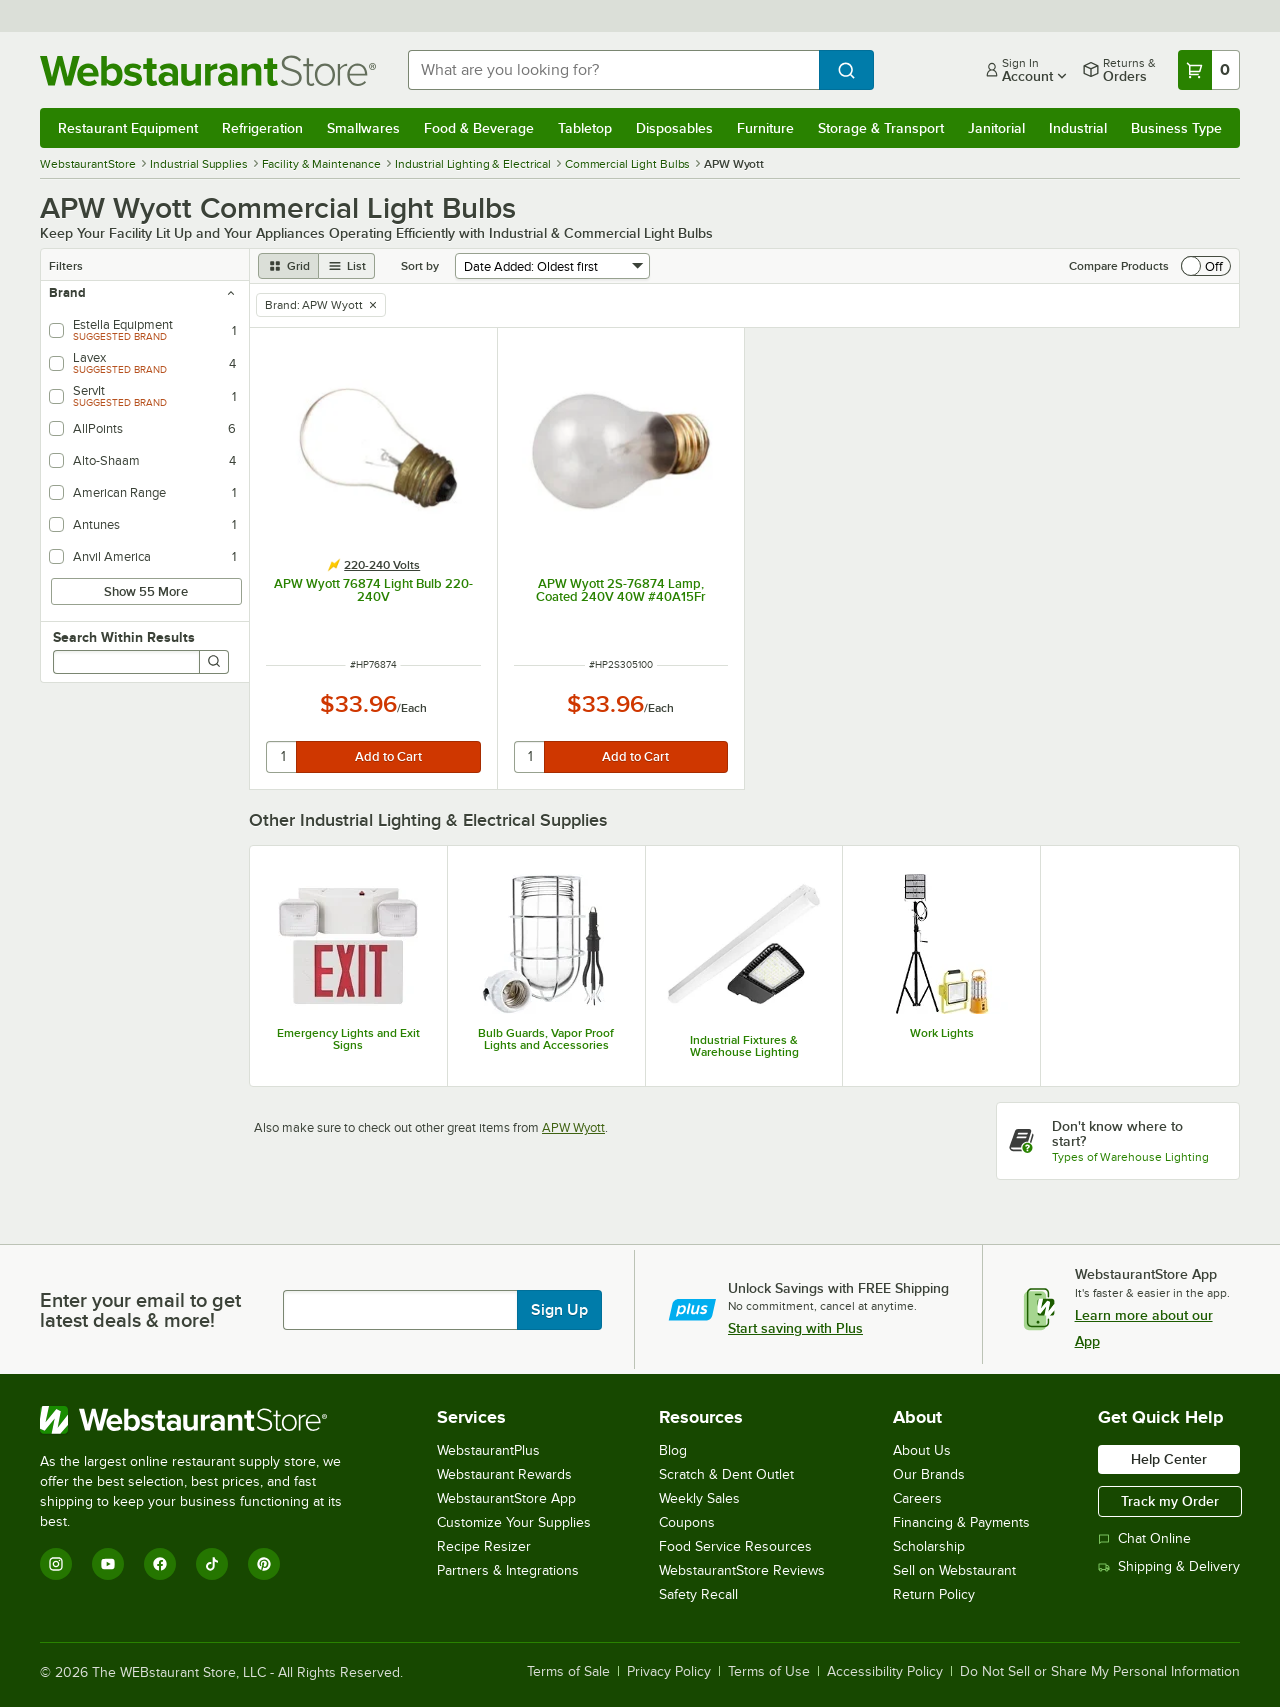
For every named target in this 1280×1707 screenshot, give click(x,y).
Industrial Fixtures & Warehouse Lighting (744, 1046)
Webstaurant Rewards (504, 1474)
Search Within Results (124, 637)
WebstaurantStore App (506, 1498)
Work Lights (942, 1033)
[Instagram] (56, 1564)
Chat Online (1144, 1538)
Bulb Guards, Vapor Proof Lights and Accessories (546, 1039)
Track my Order (1170, 1501)
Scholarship (929, 1546)
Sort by (420, 266)
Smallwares (363, 128)
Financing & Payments (961, 1522)
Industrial (1078, 128)
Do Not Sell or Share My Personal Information (1100, 1672)
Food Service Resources (735, 1546)
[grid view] (288, 266)
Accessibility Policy (885, 1672)
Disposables (674, 128)
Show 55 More (146, 591)
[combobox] (613, 70)
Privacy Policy (669, 1672)
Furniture (765, 128)
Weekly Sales (699, 1498)
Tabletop (585, 128)
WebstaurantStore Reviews (742, 1570)
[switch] (1206, 266)
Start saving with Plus (795, 1328)
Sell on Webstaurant (954, 1570)
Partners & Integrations (508, 1570)
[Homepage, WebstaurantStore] (208, 70)
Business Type (1176, 128)
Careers (917, 1498)
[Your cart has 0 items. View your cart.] (1209, 70)
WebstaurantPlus (488, 1450)
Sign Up (559, 1310)
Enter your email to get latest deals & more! (140, 1310)
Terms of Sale (568, 1672)
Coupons (687, 1522)
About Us (922, 1450)
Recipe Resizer (484, 1546)
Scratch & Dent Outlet (726, 1474)
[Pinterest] (264, 1564)
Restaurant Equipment (128, 128)
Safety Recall (698, 1594)
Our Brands (929, 1474)
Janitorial (996, 128)
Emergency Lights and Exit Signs (348, 1039)
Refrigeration (262, 128)
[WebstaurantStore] (204, 1420)
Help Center (1169, 1459)
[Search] (214, 662)
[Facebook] (160, 1564)
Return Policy (934, 1594)
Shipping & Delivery (1169, 1566)
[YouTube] (108, 1564)
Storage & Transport (881, 128)
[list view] (347, 266)
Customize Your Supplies (514, 1522)
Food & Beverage (479, 128)
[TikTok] (212, 1564)
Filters (66, 266)
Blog (673, 1450)
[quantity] (282, 757)
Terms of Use (769, 1672)
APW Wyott (573, 1127)
